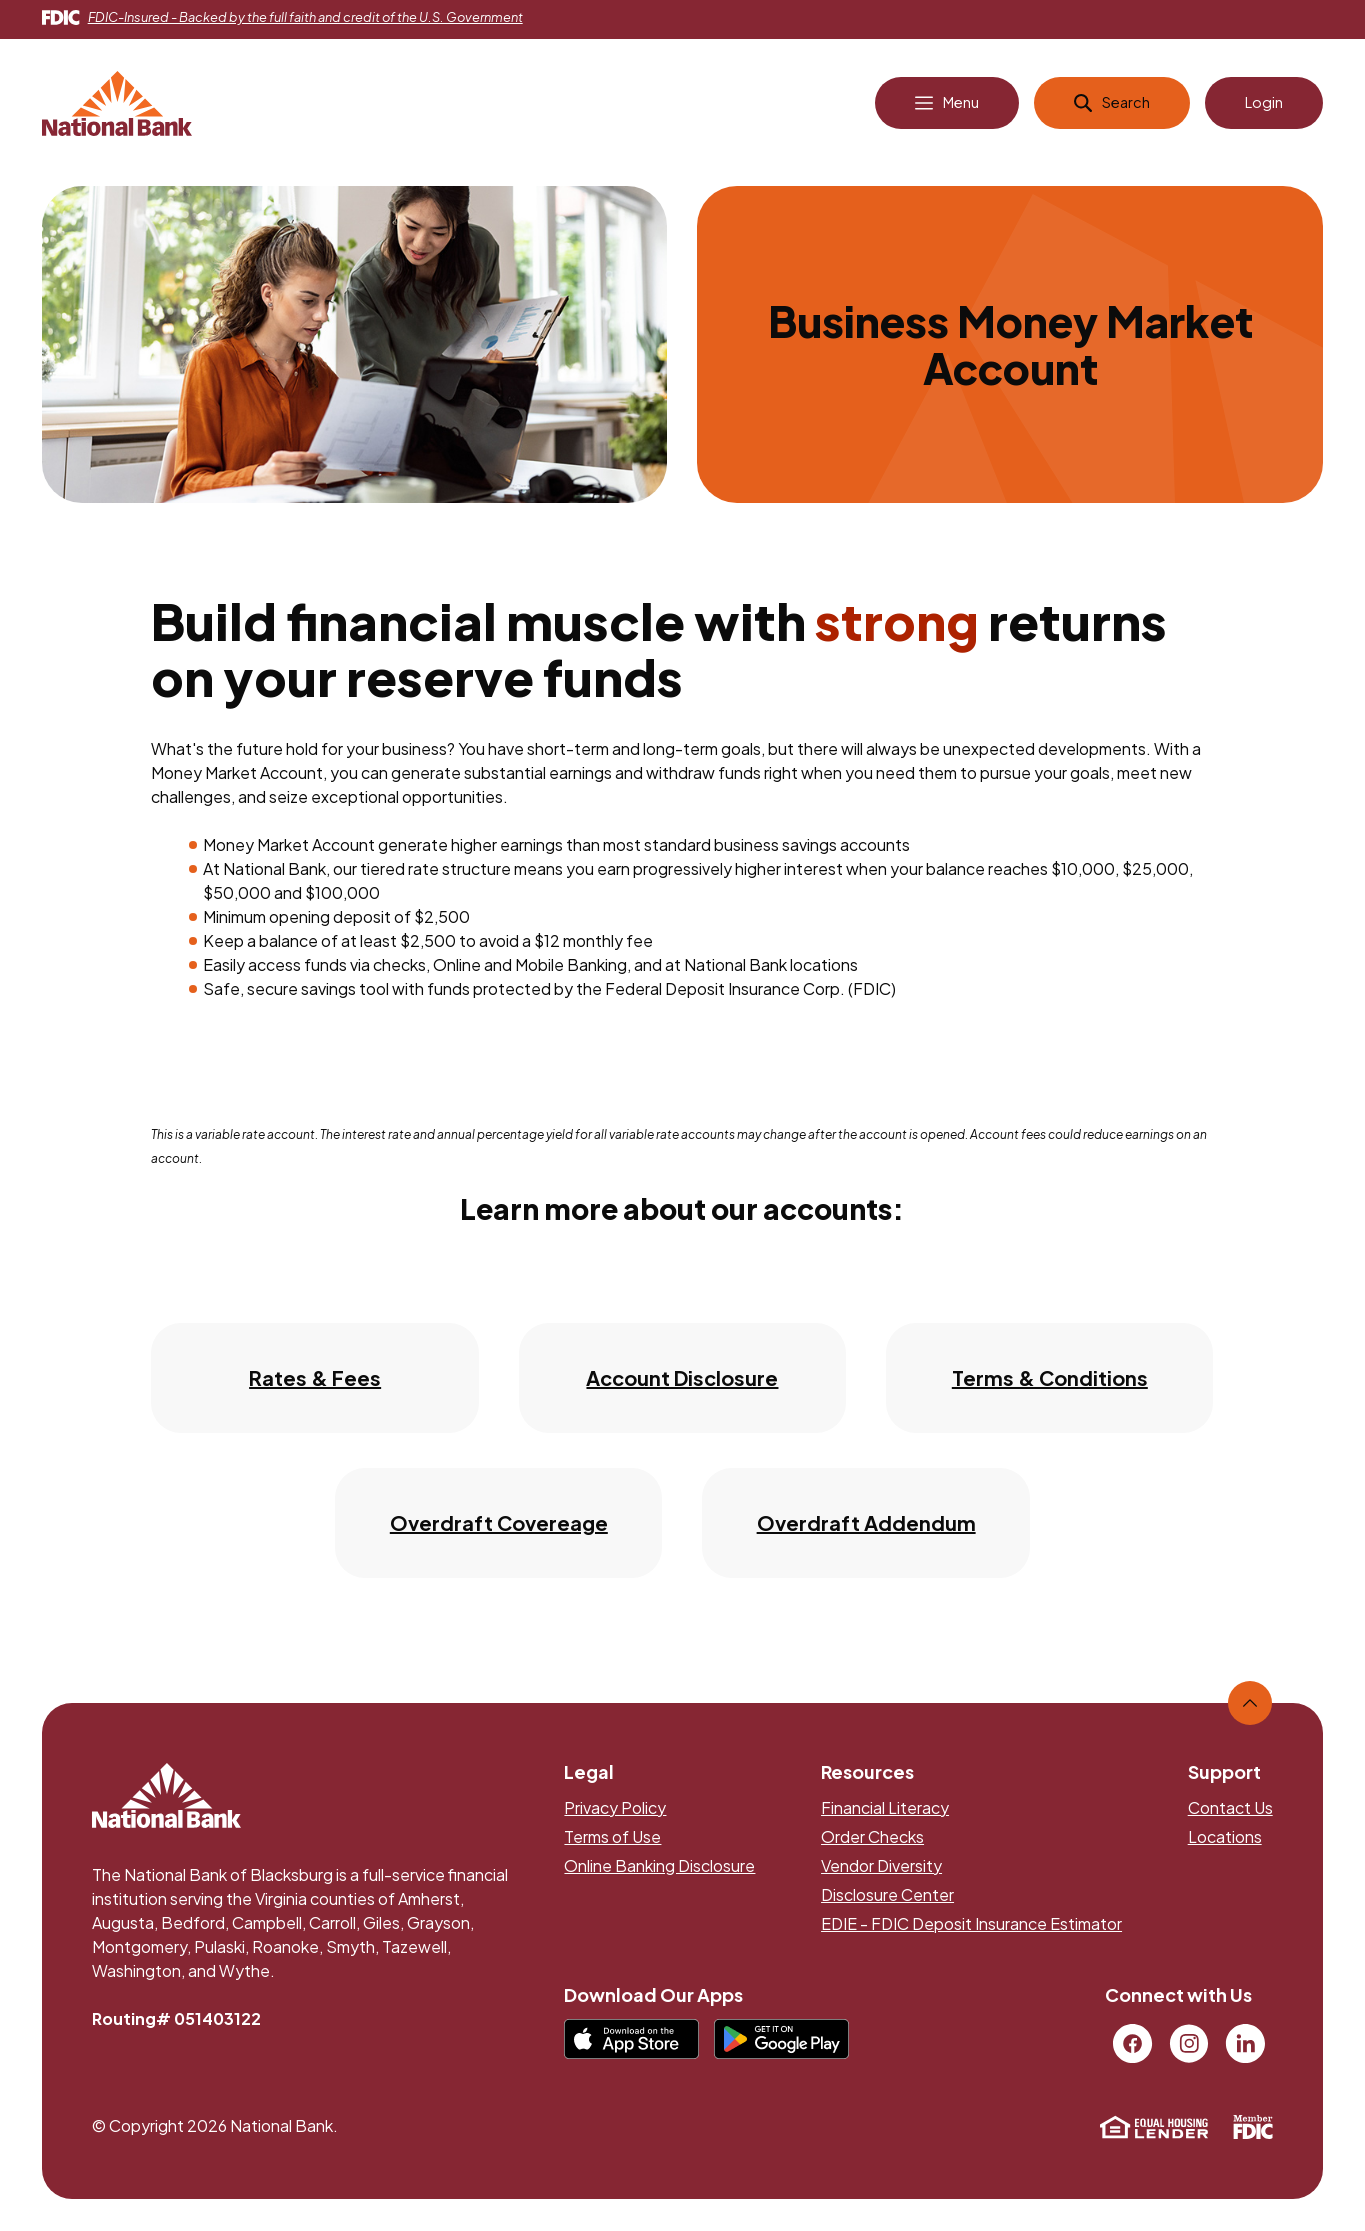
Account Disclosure (682, 1384)
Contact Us (1230, 1814)
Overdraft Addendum (866, 1529)
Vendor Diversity (881, 1872)
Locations (1225, 1843)
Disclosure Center (887, 1901)
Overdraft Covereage (499, 1529)
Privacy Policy (615, 1814)
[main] (682, 907)
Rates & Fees (315, 1384)
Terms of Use (612, 1843)
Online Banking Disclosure (659, 1872)
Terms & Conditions (1050, 1384)
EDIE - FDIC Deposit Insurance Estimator (971, 1930)
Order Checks (872, 1843)
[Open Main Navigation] (936, 111)
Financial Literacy (885, 1814)
